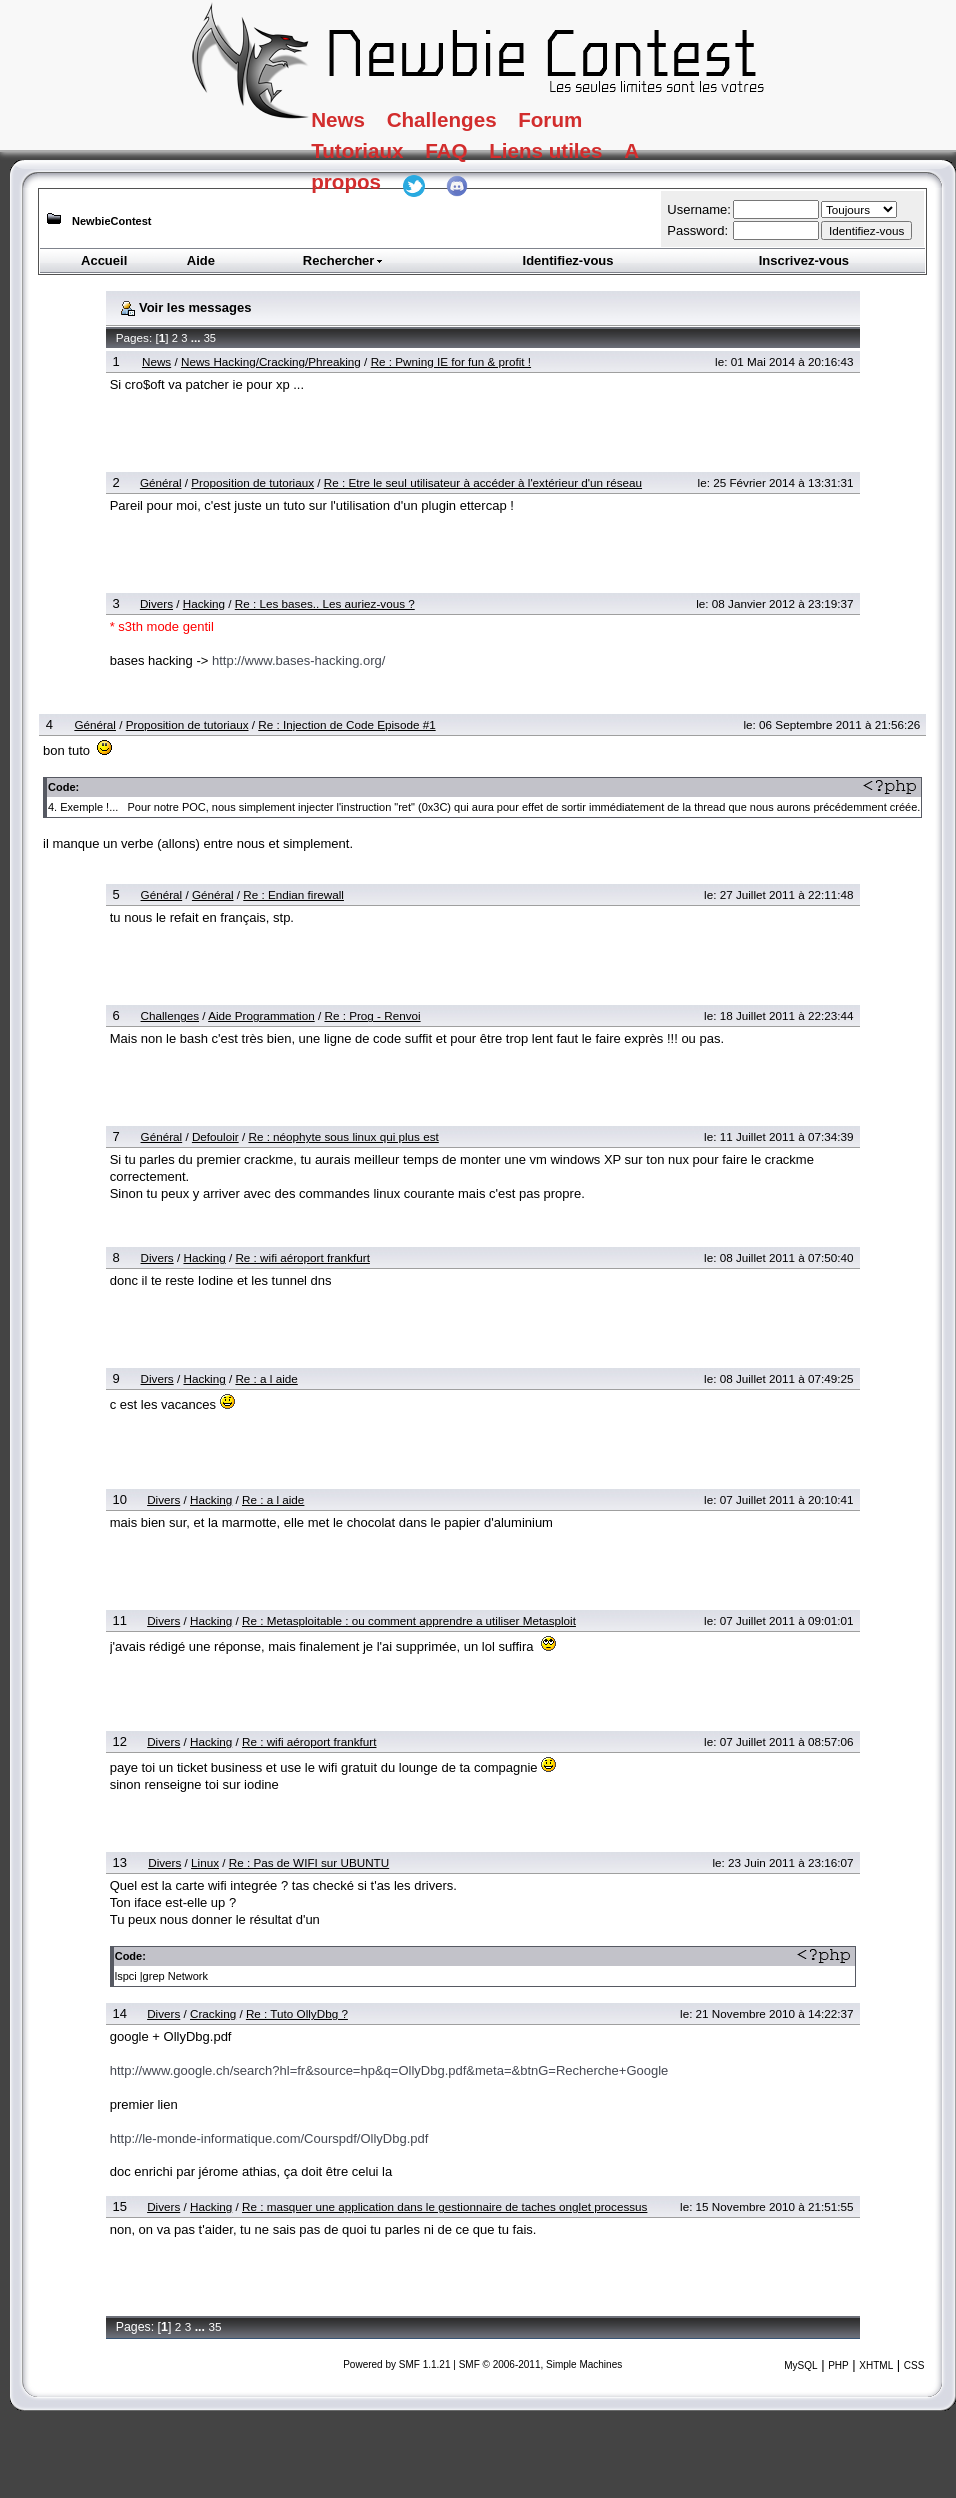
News (353, 124)
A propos (377, 205)
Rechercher (344, 260)
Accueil (104, 260)
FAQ (490, 165)
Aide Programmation (261, 1015)
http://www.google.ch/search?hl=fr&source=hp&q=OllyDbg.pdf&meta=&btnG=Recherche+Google (389, 2070)
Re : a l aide (266, 1378)
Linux (205, 1862)
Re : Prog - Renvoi (372, 1015)
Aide (201, 260)
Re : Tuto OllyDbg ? (297, 2013)
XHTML (876, 2365)
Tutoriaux (378, 165)
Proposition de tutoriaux (252, 482)
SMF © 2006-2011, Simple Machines (541, 2364)
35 (210, 338)
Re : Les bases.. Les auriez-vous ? (325, 603)
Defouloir (215, 1136)
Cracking (213, 2013)
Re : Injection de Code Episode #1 (346, 724)
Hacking (204, 603)
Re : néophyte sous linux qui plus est (343, 1136)
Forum (622, 124)
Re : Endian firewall (293, 894)
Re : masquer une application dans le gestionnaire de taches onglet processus (444, 2206)
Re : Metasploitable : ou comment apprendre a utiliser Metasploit (409, 1620)
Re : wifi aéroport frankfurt (302, 1257)
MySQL (800, 2365)
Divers (156, 603)
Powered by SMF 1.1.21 (396, 2364)
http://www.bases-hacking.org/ (298, 660)
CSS (914, 2365)
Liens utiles (616, 165)
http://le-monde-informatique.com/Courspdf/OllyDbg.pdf (269, 2138)
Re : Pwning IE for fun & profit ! (451, 361)
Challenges (484, 124)
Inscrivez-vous (804, 260)
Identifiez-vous (568, 260)
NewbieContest (111, 221)
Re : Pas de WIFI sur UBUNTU (309, 1862)
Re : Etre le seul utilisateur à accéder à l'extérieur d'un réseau (483, 482)
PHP (838, 2365)
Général (161, 482)
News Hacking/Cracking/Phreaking (271, 361)
